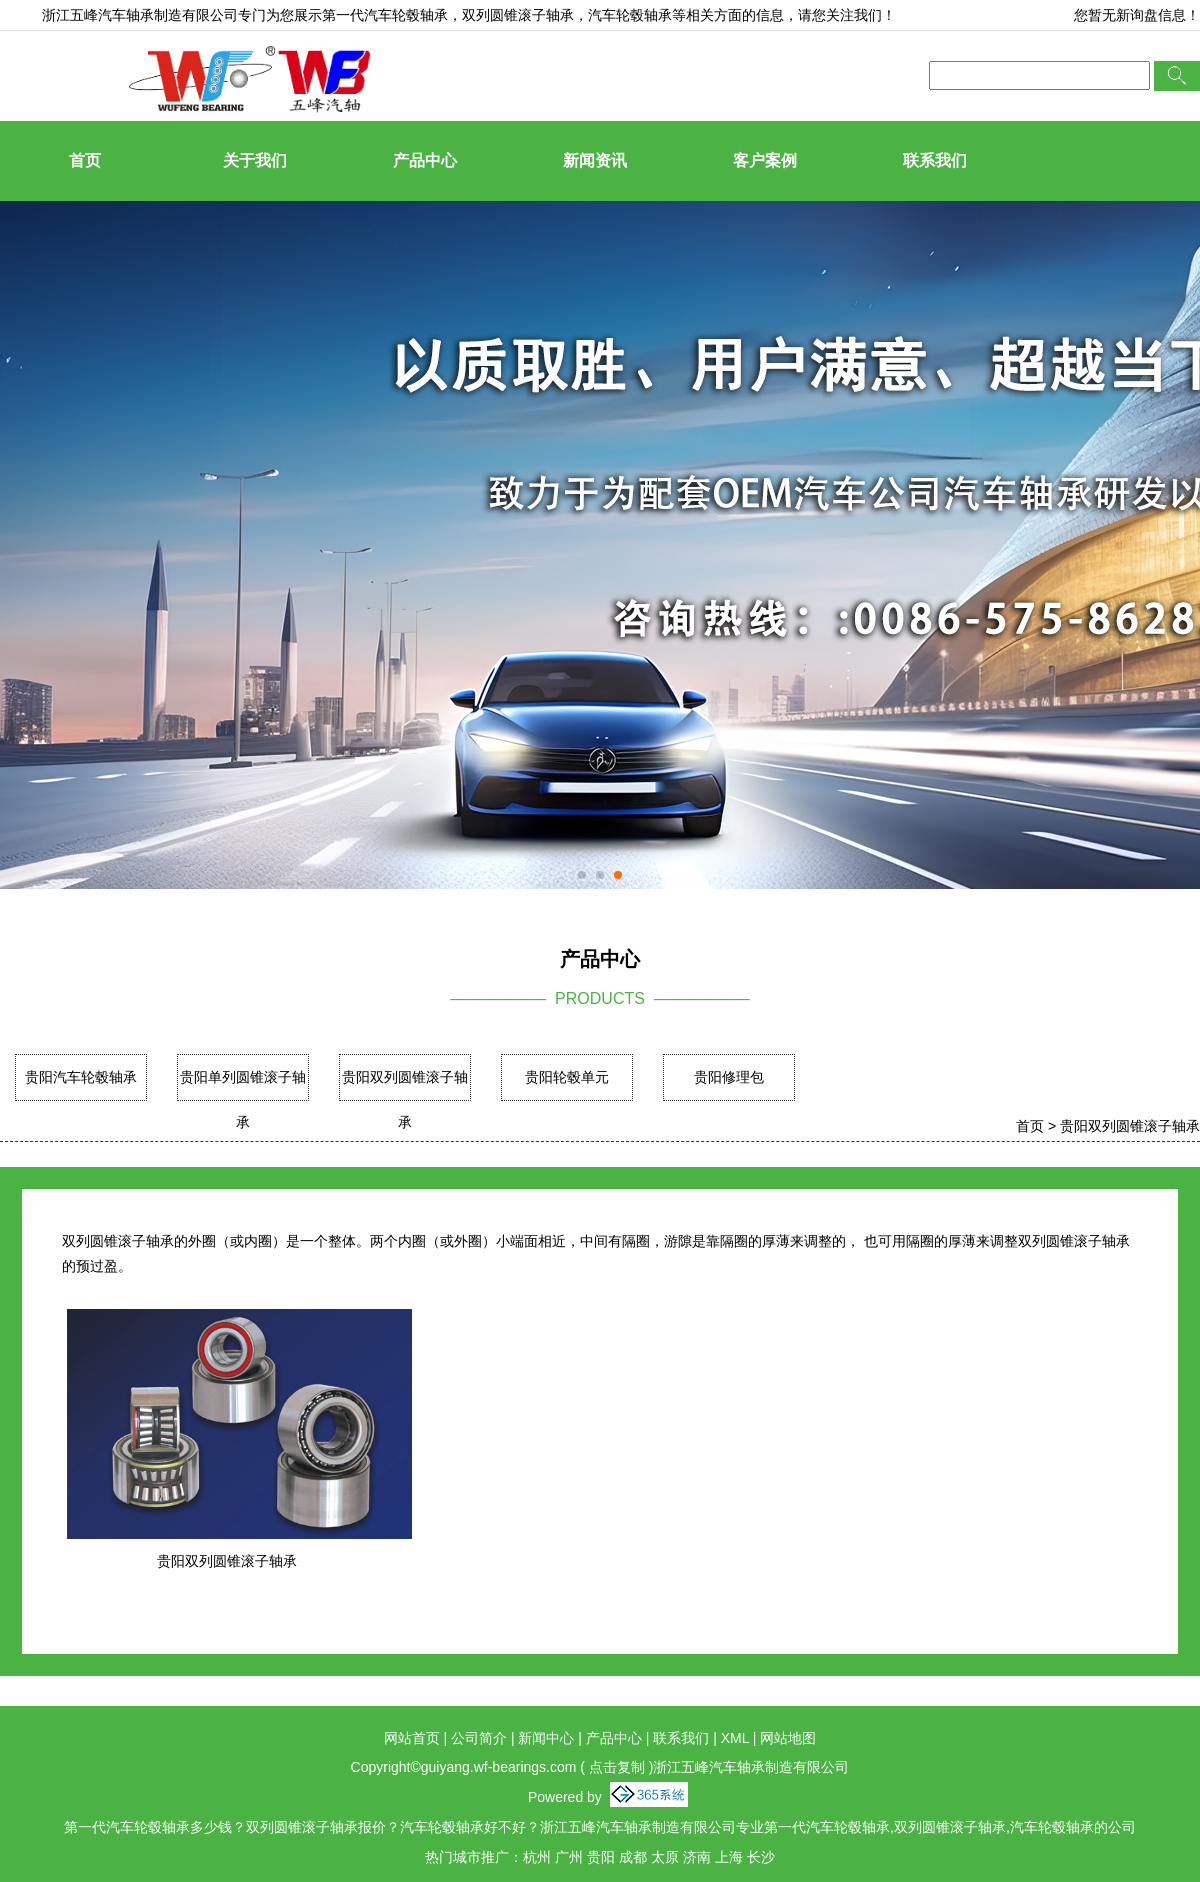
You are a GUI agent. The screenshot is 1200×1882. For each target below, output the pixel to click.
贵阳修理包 (729, 1077)
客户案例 (765, 160)
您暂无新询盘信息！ (1137, 15)
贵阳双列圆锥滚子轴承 (405, 1099)
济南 (697, 1857)
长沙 (761, 1857)
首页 (85, 160)
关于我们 (255, 160)
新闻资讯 (595, 160)
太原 (665, 1857)
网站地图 (788, 1738)
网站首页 (412, 1738)
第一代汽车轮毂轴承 (385, 15)
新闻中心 (546, 1738)
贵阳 (601, 1857)
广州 (569, 1857)
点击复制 (617, 1767)
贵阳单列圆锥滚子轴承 (243, 1099)
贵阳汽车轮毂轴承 (81, 1077)
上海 (729, 1857)
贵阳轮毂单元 (567, 1077)
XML (735, 1738)
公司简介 (479, 1738)
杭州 (537, 1857)
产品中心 (425, 160)
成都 (633, 1857)
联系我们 (935, 160)
